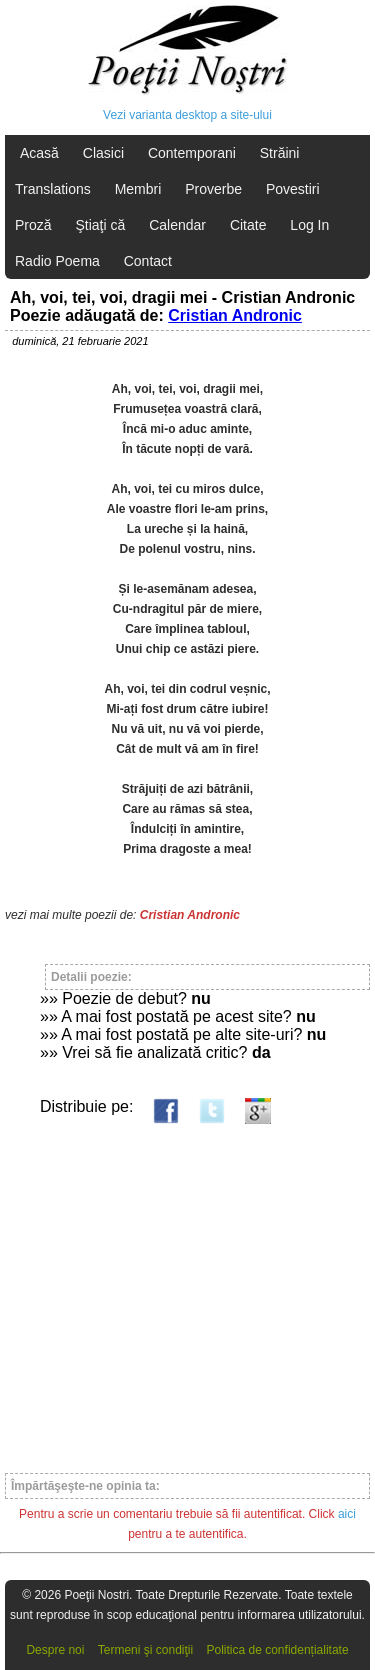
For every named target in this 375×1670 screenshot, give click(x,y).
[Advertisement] (187, 1289)
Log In (309, 225)
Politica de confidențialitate (278, 1650)
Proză (33, 225)
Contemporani (192, 153)
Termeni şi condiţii (145, 1650)
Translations (53, 189)
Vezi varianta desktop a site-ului (187, 115)
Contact (148, 261)
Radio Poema (57, 261)
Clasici (103, 153)
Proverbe (213, 189)
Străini (280, 153)
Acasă (39, 153)
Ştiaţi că (100, 225)
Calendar (177, 225)
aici (347, 1514)
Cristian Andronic (235, 315)
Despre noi (55, 1650)
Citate (248, 225)
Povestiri (293, 189)
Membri (138, 189)
